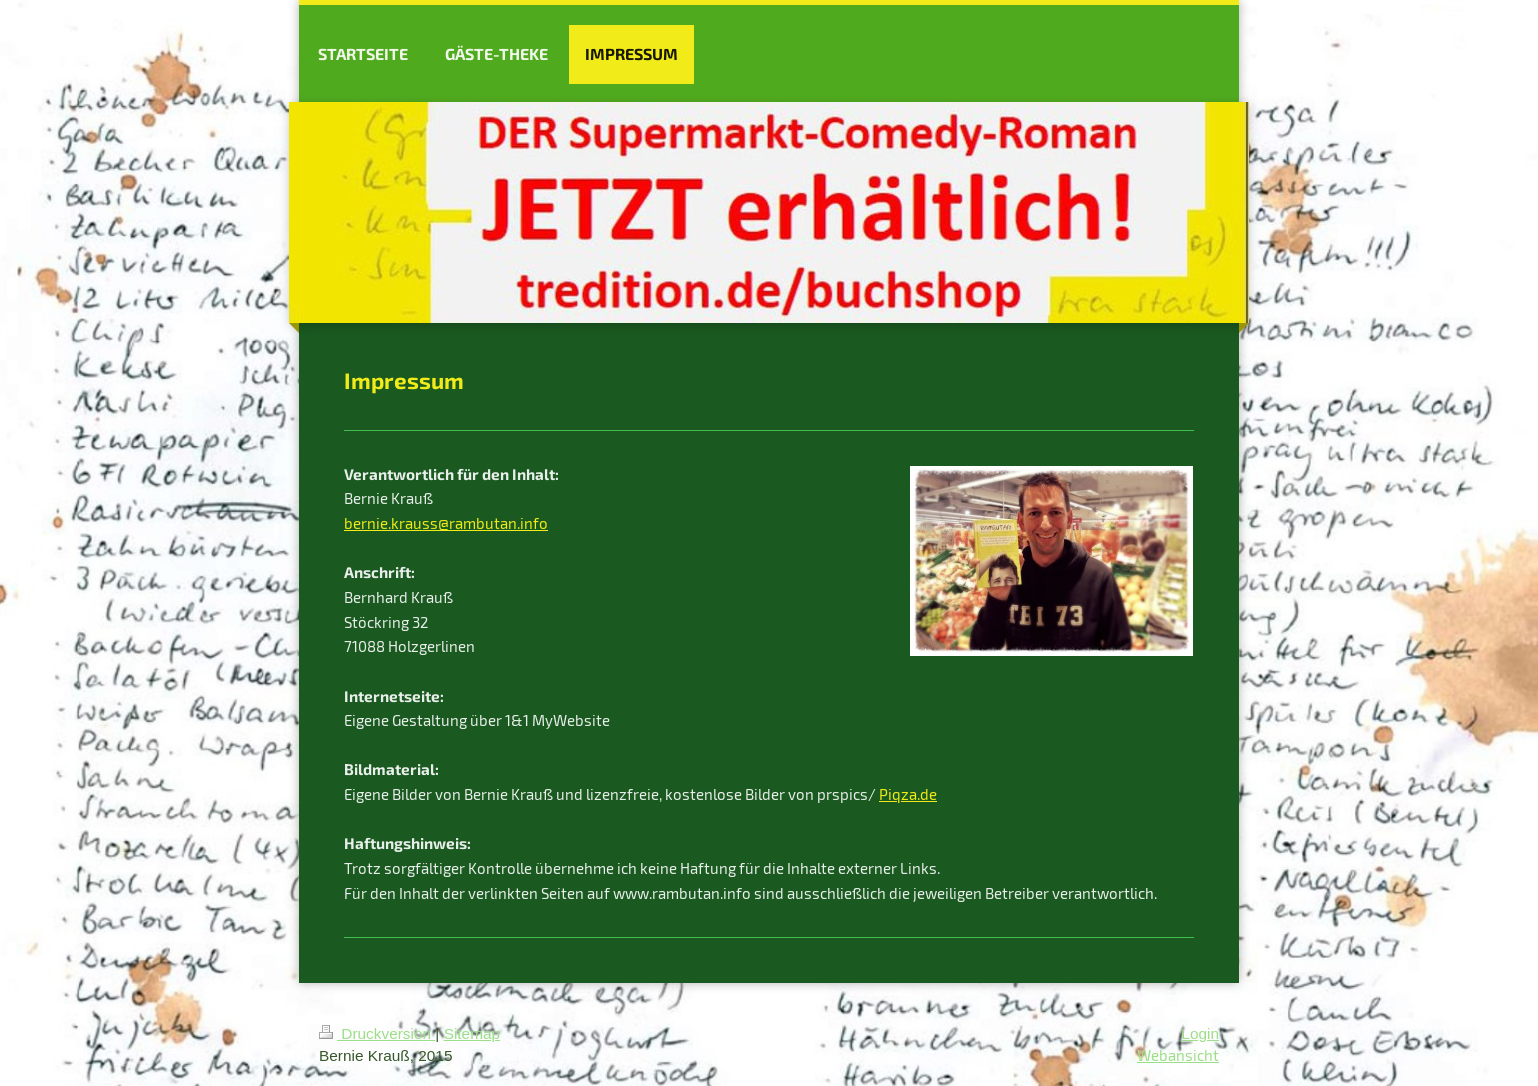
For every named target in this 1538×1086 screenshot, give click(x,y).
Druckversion (377, 1033)
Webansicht (1178, 1055)
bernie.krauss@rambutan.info (446, 523)
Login (1200, 1033)
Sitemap (472, 1033)
